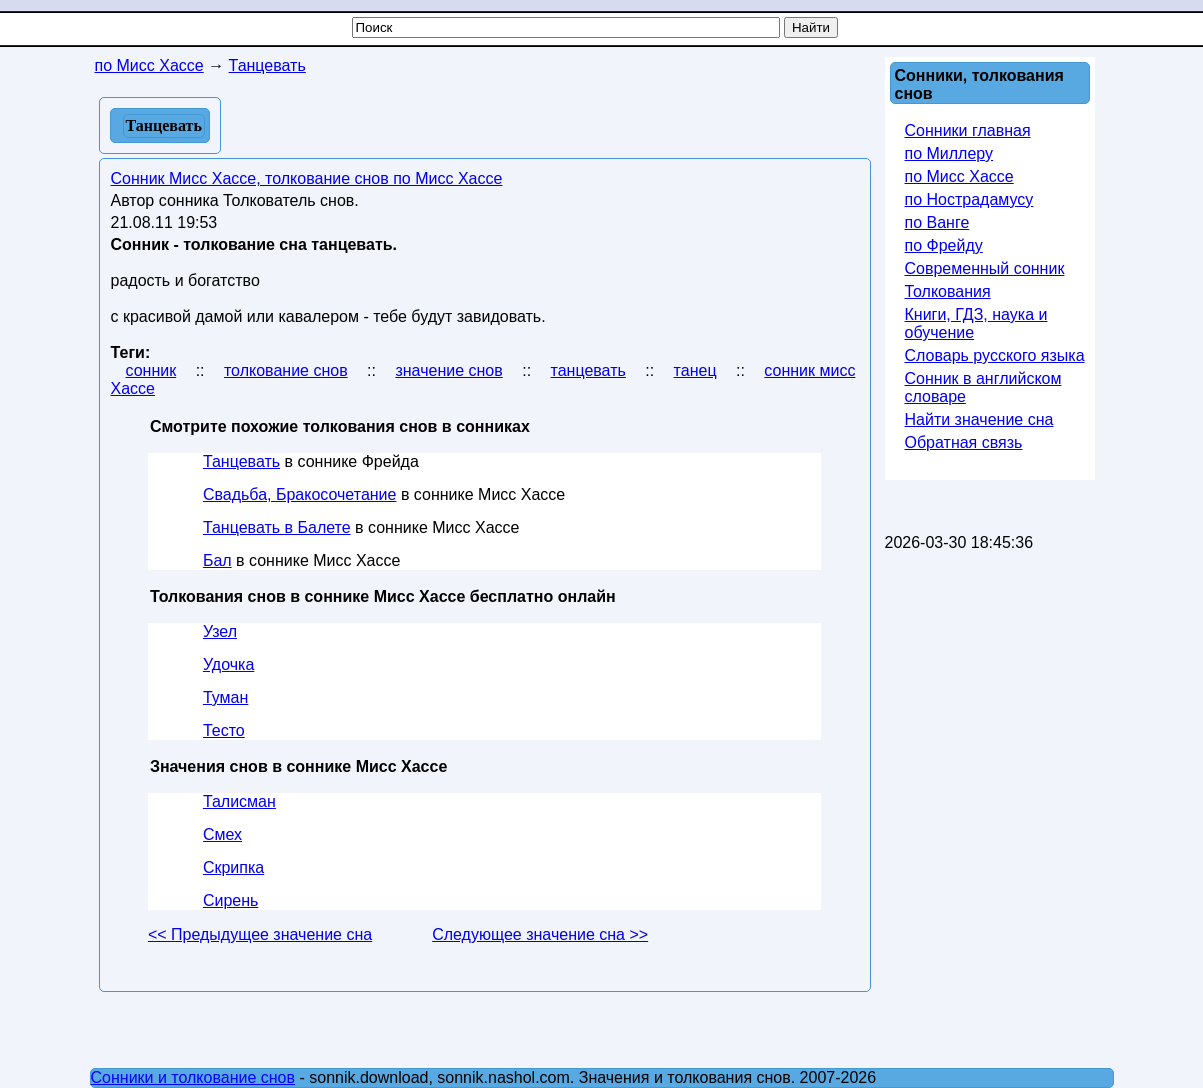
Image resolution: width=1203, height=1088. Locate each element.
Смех (222, 834)
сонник (151, 370)
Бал (217, 560)
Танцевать (241, 461)
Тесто (224, 730)
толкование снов (286, 370)
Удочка (228, 664)
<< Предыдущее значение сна (260, 934)
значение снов (448, 370)
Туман (225, 697)
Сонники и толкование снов (193, 1077)
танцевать (588, 370)
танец (695, 370)
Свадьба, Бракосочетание (300, 494)
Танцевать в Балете (277, 527)
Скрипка (233, 867)
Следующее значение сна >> (540, 934)
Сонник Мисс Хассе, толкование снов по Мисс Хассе (307, 178)
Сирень (230, 900)
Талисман (239, 801)
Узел (220, 631)
